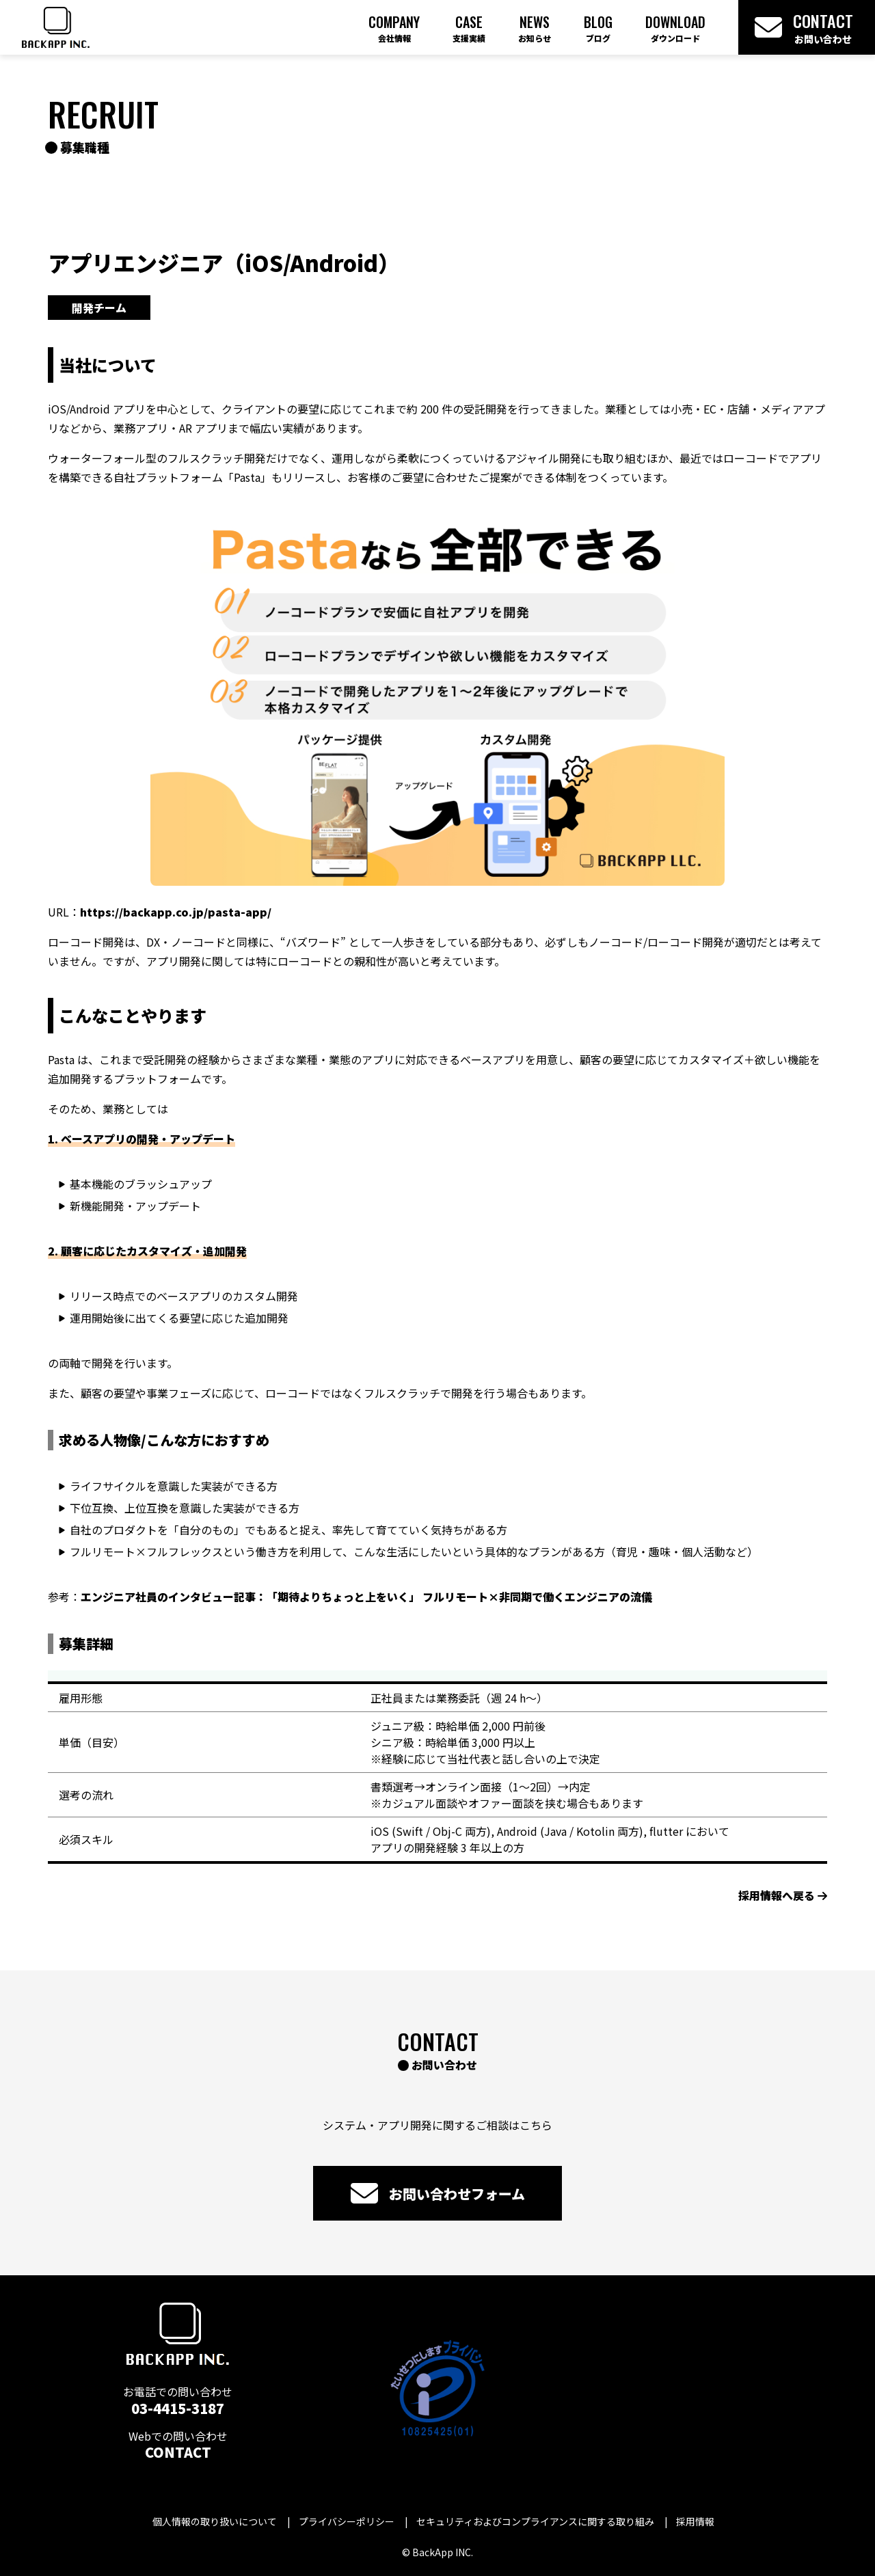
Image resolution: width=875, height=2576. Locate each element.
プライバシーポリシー (346, 2521)
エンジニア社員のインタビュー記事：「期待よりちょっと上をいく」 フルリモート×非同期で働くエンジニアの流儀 (366, 1596)
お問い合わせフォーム (438, 2193)
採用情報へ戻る (782, 1895)
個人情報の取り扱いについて (214, 2521)
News (534, 28)
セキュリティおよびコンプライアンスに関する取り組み (535, 2521)
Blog (598, 28)
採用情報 (695, 2521)
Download (675, 28)
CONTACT (178, 2452)
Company (394, 28)
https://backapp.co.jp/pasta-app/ (175, 912)
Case (469, 28)
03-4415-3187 (177, 2408)
